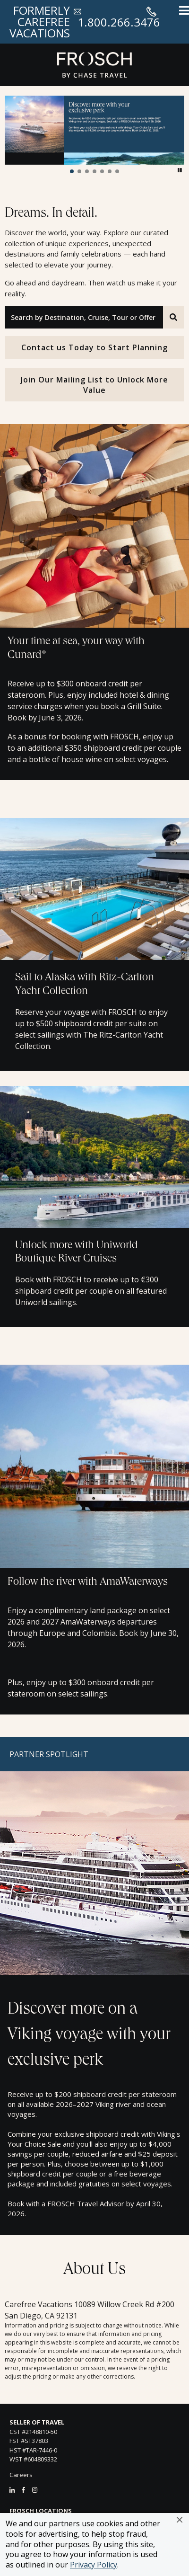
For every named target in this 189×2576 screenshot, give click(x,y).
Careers (21, 2474)
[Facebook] (23, 2490)
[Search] (173, 317)
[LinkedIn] (12, 2490)
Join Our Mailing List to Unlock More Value (94, 384)
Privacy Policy (93, 2564)
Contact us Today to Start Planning (94, 347)
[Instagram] (34, 2490)
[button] (179, 2519)
